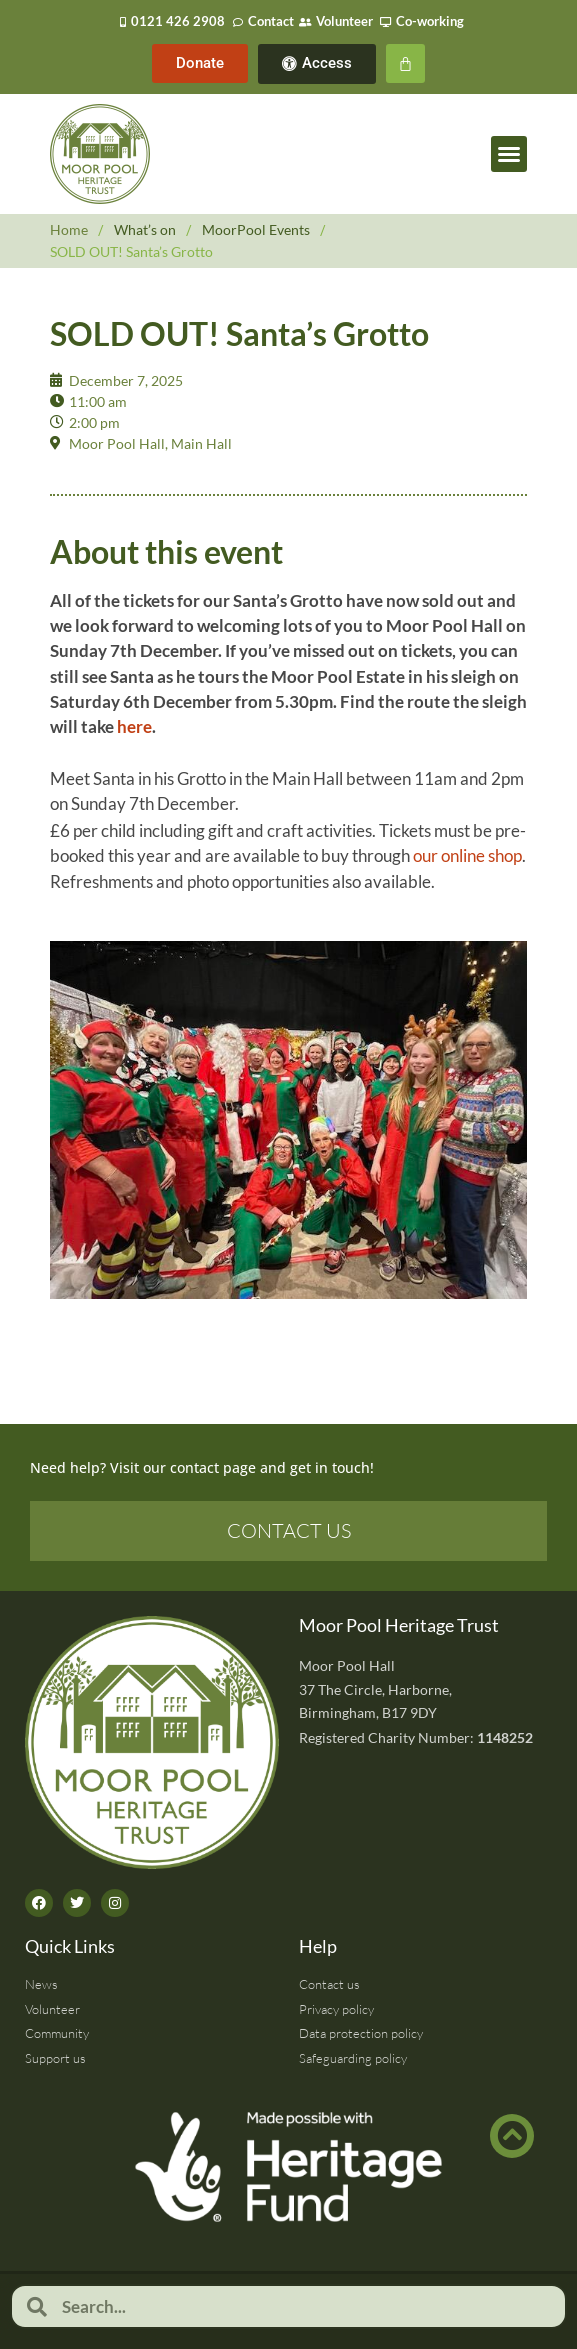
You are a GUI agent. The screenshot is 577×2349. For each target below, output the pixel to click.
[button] (509, 154)
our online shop (467, 855)
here (134, 726)
